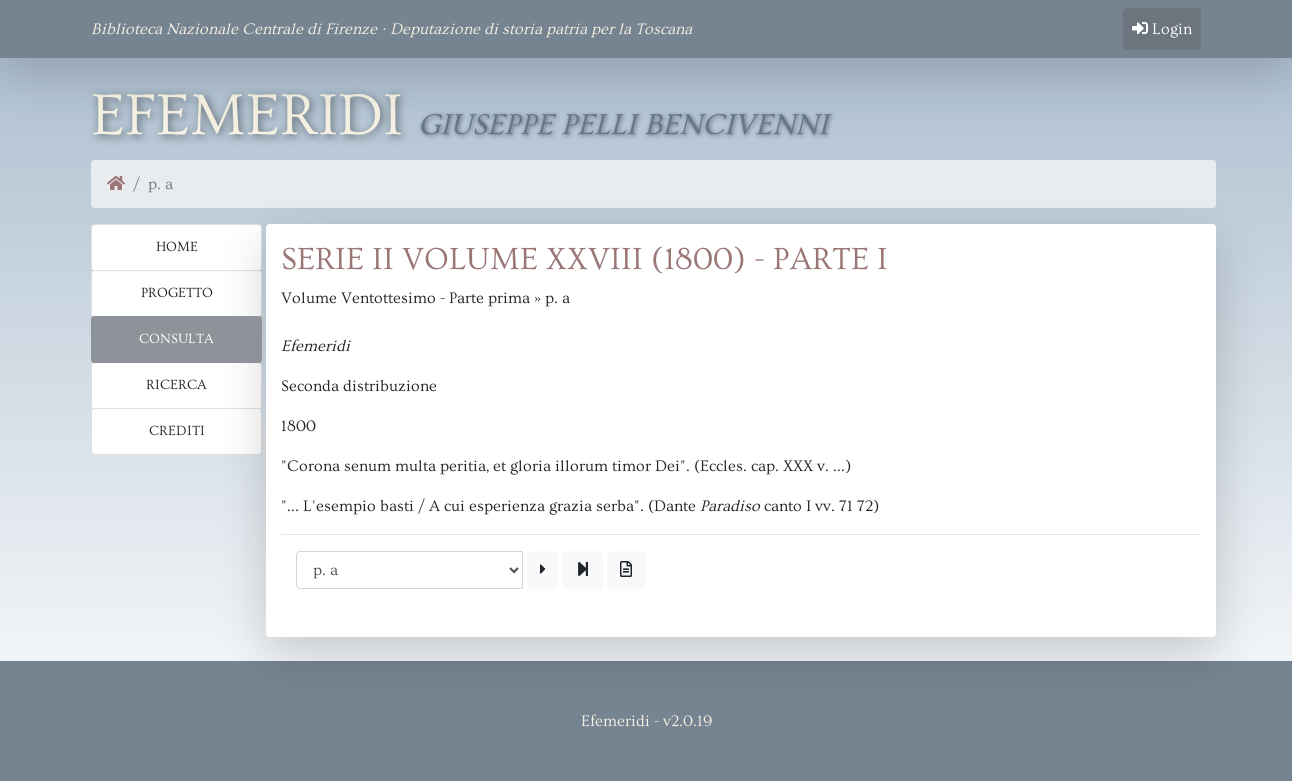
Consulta (176, 339)
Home (177, 247)
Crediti (177, 431)
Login (1162, 29)
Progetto (177, 293)
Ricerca (176, 385)
